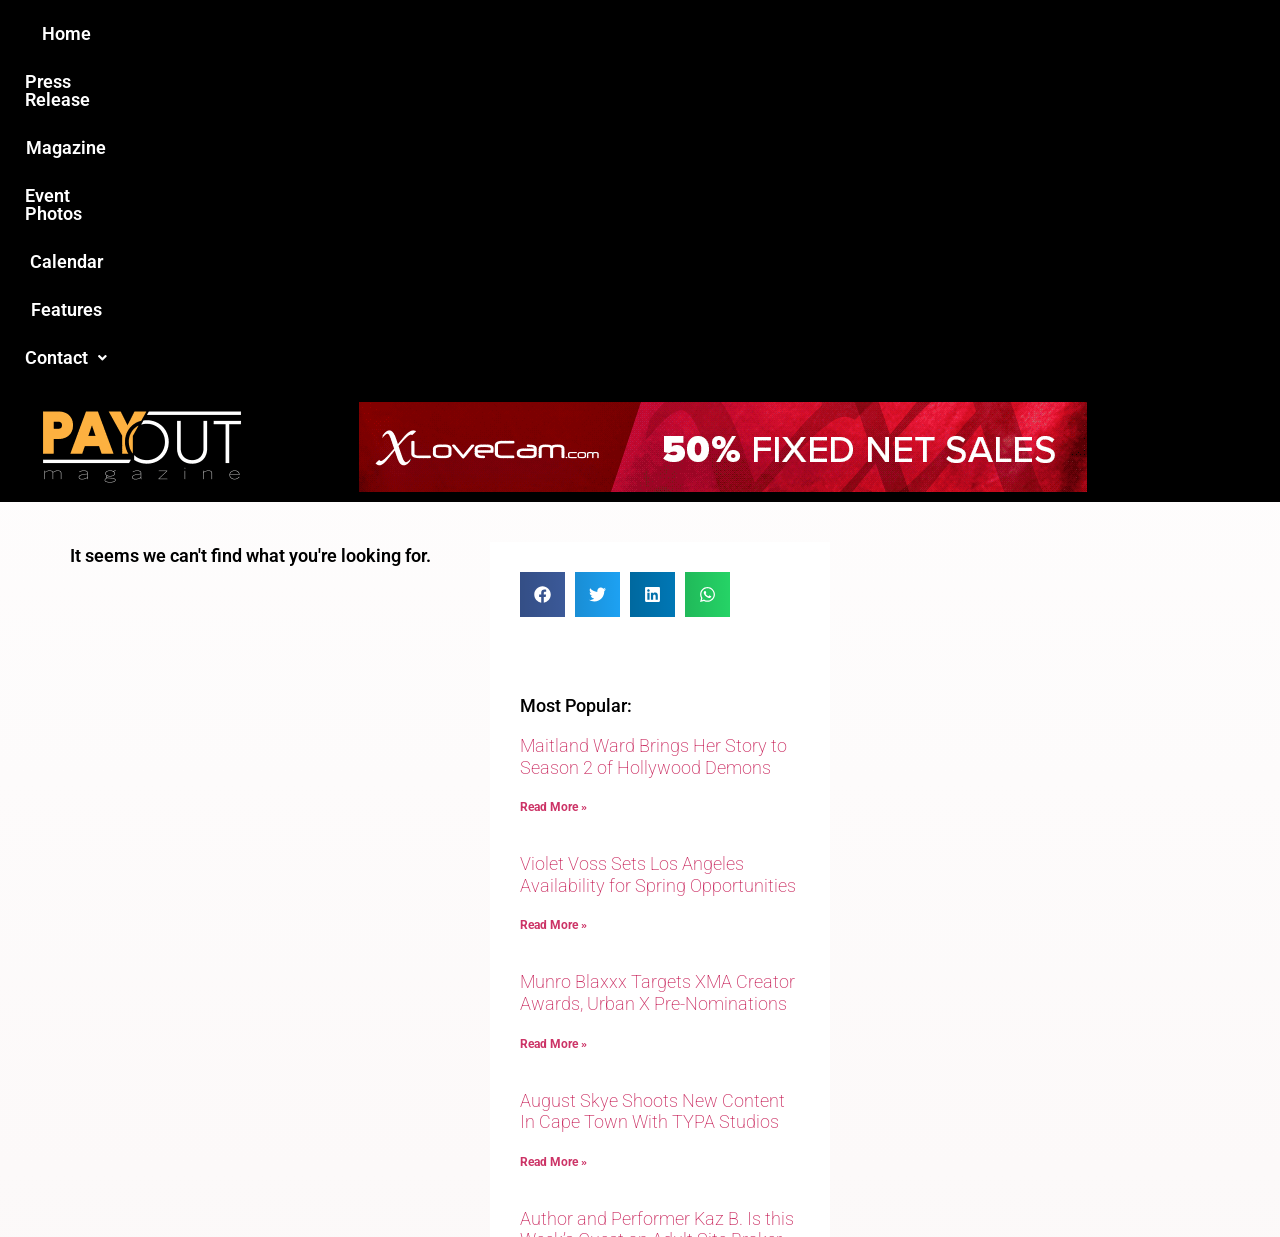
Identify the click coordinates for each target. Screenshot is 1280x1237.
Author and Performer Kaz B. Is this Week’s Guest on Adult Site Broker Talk (657, 916)
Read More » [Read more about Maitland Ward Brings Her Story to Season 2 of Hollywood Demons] (553, 483)
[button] (977, 34)
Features (870, 33)
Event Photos (649, 33)
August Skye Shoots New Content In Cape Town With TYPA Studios (652, 787)
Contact (977, 33)
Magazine (526, 33)
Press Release (398, 33)
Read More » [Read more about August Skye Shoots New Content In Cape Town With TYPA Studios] (553, 838)
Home (286, 33)
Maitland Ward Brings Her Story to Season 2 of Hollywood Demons (653, 432)
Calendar (768, 33)
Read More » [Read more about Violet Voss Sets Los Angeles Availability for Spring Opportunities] (553, 601)
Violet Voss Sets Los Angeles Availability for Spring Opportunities (658, 550)
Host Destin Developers (1075, 1178)
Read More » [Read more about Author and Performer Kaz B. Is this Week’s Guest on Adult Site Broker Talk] (553, 978)
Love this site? (334, 1083)
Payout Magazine (407, 1178)
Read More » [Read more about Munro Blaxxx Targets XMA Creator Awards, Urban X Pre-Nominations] (553, 720)
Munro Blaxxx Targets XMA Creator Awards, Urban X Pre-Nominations (657, 668)
